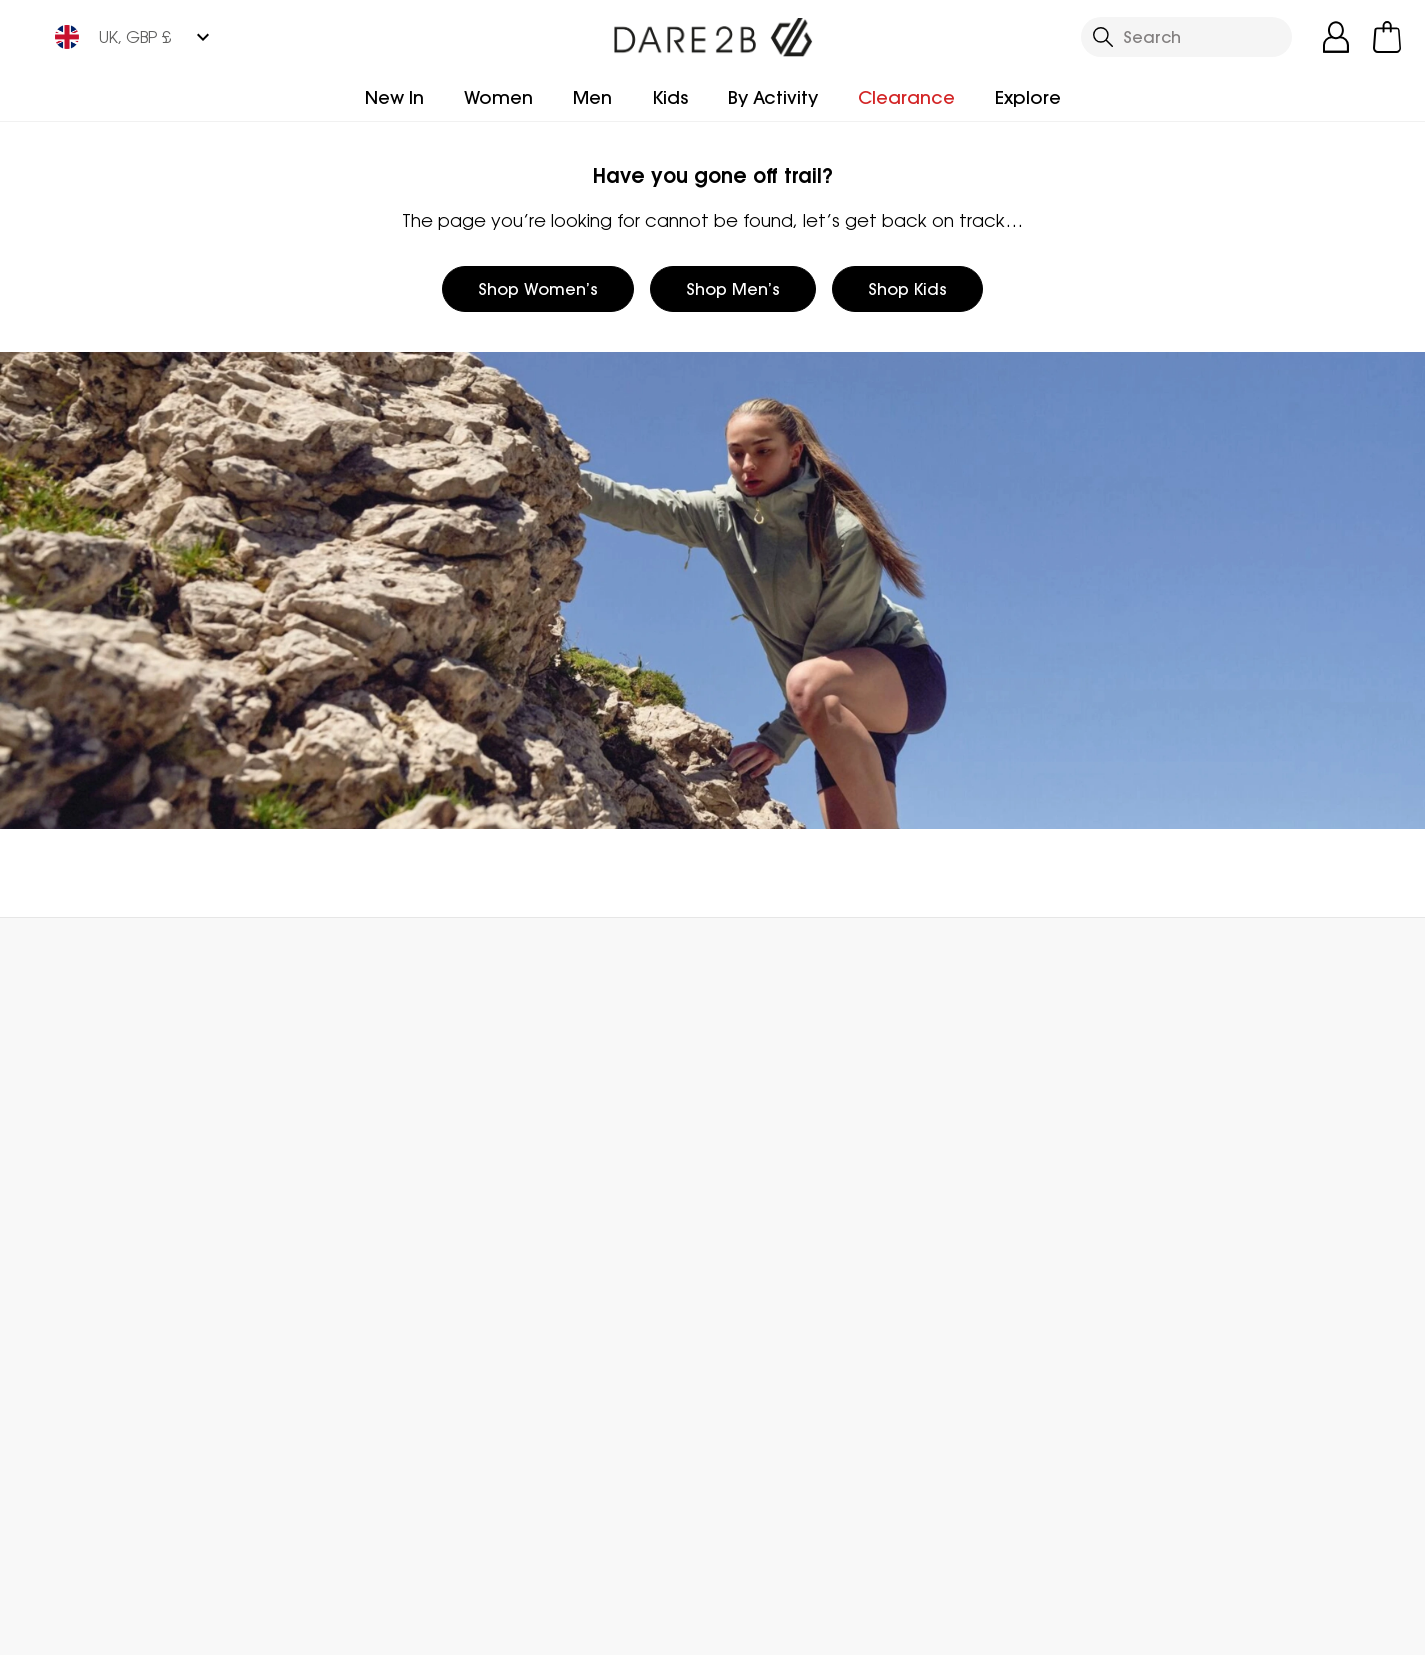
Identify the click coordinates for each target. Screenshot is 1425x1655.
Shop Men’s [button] (733, 289)
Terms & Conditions (988, 1627)
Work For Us (533, 1207)
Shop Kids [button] (907, 289)
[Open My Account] (1336, 37)
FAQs (289, 1143)
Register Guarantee (792, 1175)
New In (394, 97)
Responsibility (543, 1271)
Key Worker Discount (793, 1303)
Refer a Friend (767, 1399)
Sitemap (524, 1415)
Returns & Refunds (119, 1143)
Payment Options (782, 1335)
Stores (515, 1175)
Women (498, 97)
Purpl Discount (769, 1271)
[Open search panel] (1186, 37)
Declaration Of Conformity (550, 1371)
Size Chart (753, 1207)
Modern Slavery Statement (552, 1315)
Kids (670, 97)
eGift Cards (757, 1111)
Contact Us (1154, 962)
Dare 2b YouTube (667, 1537)
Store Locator (752, 962)
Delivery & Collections (134, 1111)
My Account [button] (348, 962)
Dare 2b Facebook (585, 1537)
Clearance (906, 97)
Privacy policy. (1196, 1172)
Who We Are (539, 1111)
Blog (507, 1143)
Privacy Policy (1166, 1627)
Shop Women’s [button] (538, 289)
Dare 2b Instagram (626, 1537)
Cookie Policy (1323, 1627)
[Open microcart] (1387, 37)
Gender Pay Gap (558, 1239)
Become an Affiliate (790, 1431)
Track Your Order (114, 1175)
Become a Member (789, 1143)
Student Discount (782, 1239)
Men (592, 97)
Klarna (737, 1367)
